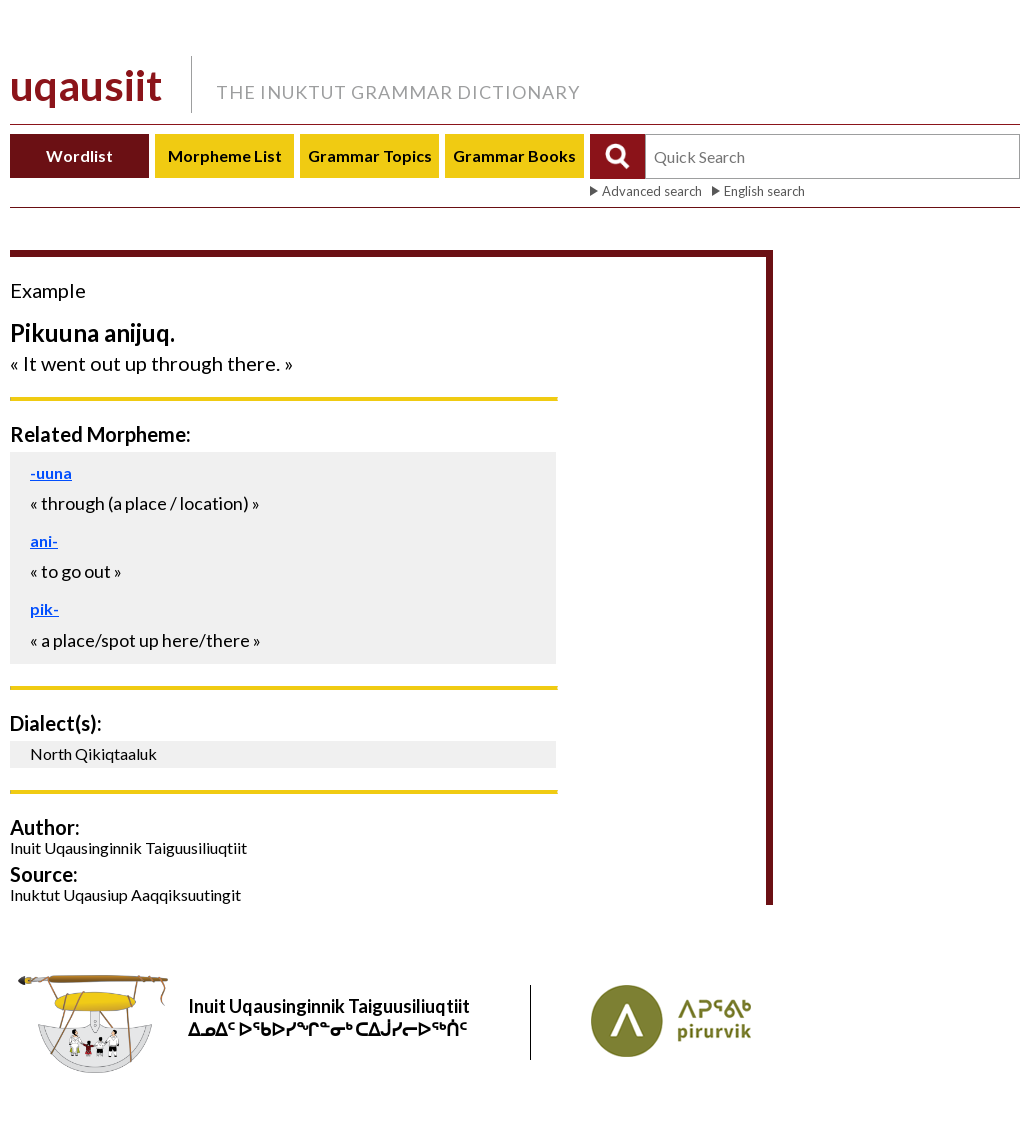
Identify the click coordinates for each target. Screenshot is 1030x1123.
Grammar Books (514, 155)
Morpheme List (225, 155)
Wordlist (79, 155)
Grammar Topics (370, 155)
